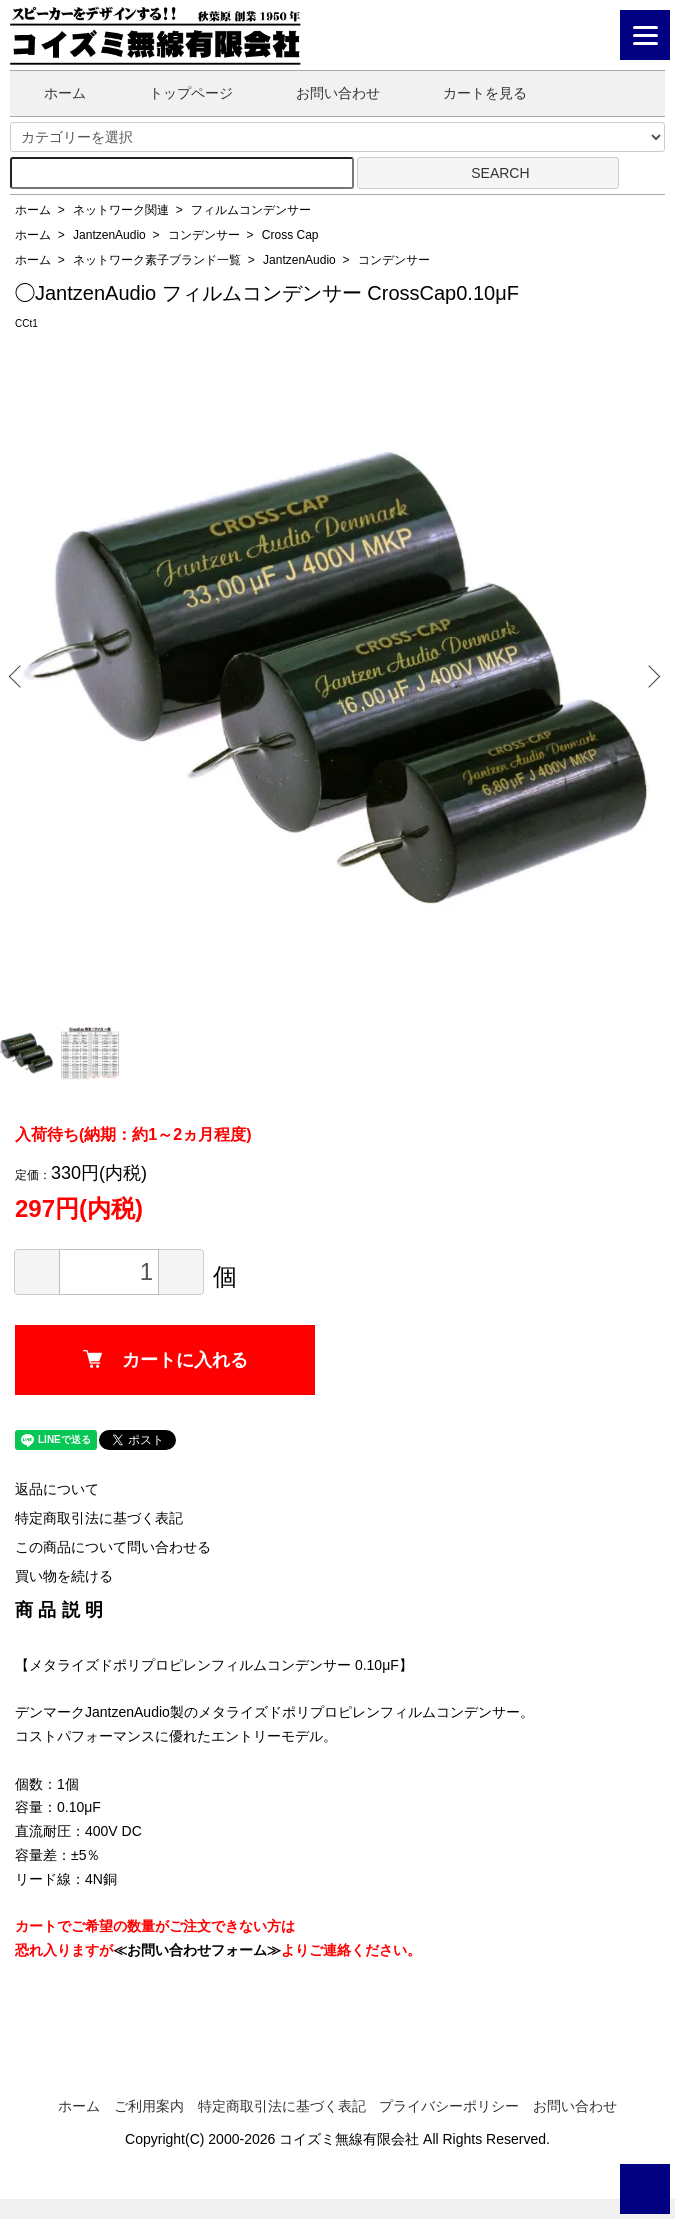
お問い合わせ (323, 93)
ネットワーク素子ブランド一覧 (157, 260)
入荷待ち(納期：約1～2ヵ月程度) (133, 1134)
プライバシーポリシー (449, 2106)
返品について (57, 1489)
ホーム (50, 93)
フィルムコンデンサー (251, 210)
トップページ (176, 93)
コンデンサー (204, 235)
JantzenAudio (109, 235)
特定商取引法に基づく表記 (99, 1518)
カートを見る (470, 93)
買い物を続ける (64, 1576)
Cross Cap (290, 235)
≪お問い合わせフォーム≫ (197, 1950)
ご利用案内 (149, 2106)
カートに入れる (165, 1360)
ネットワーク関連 (121, 210)
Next (650, 675)
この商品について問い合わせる (113, 1547)
